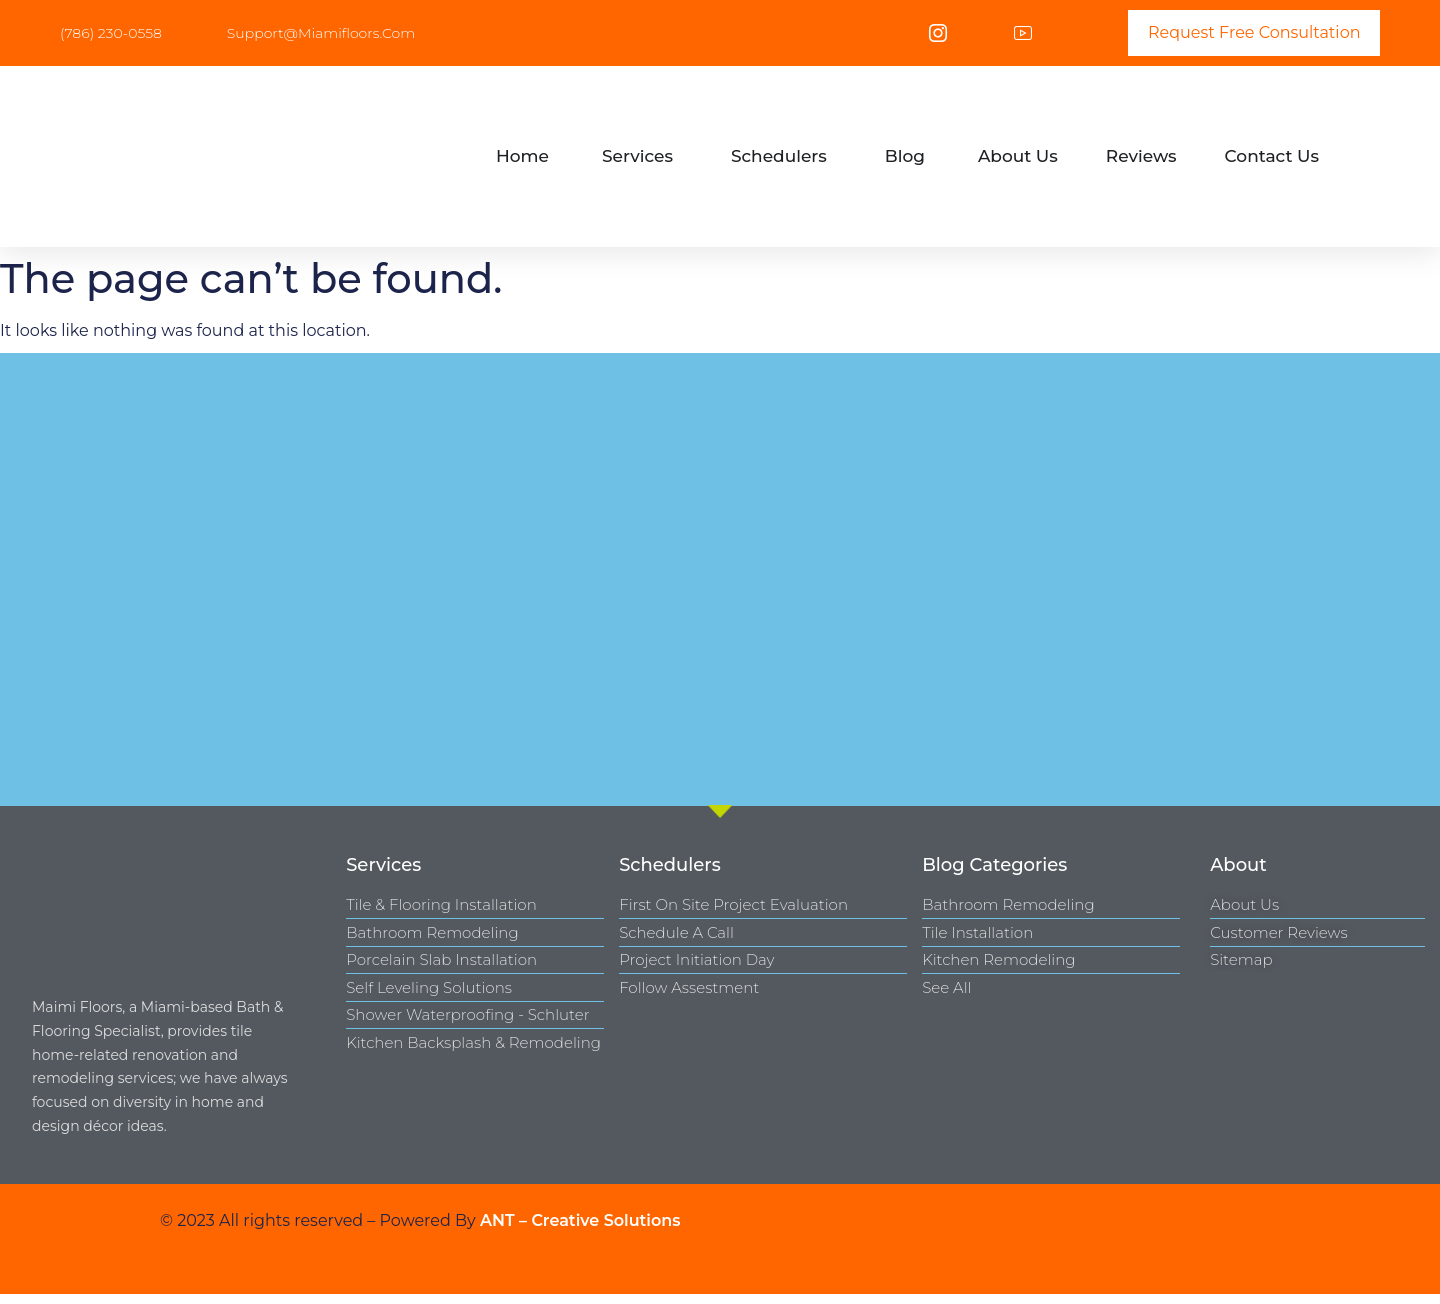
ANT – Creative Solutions (580, 1220)
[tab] (522, 157)
